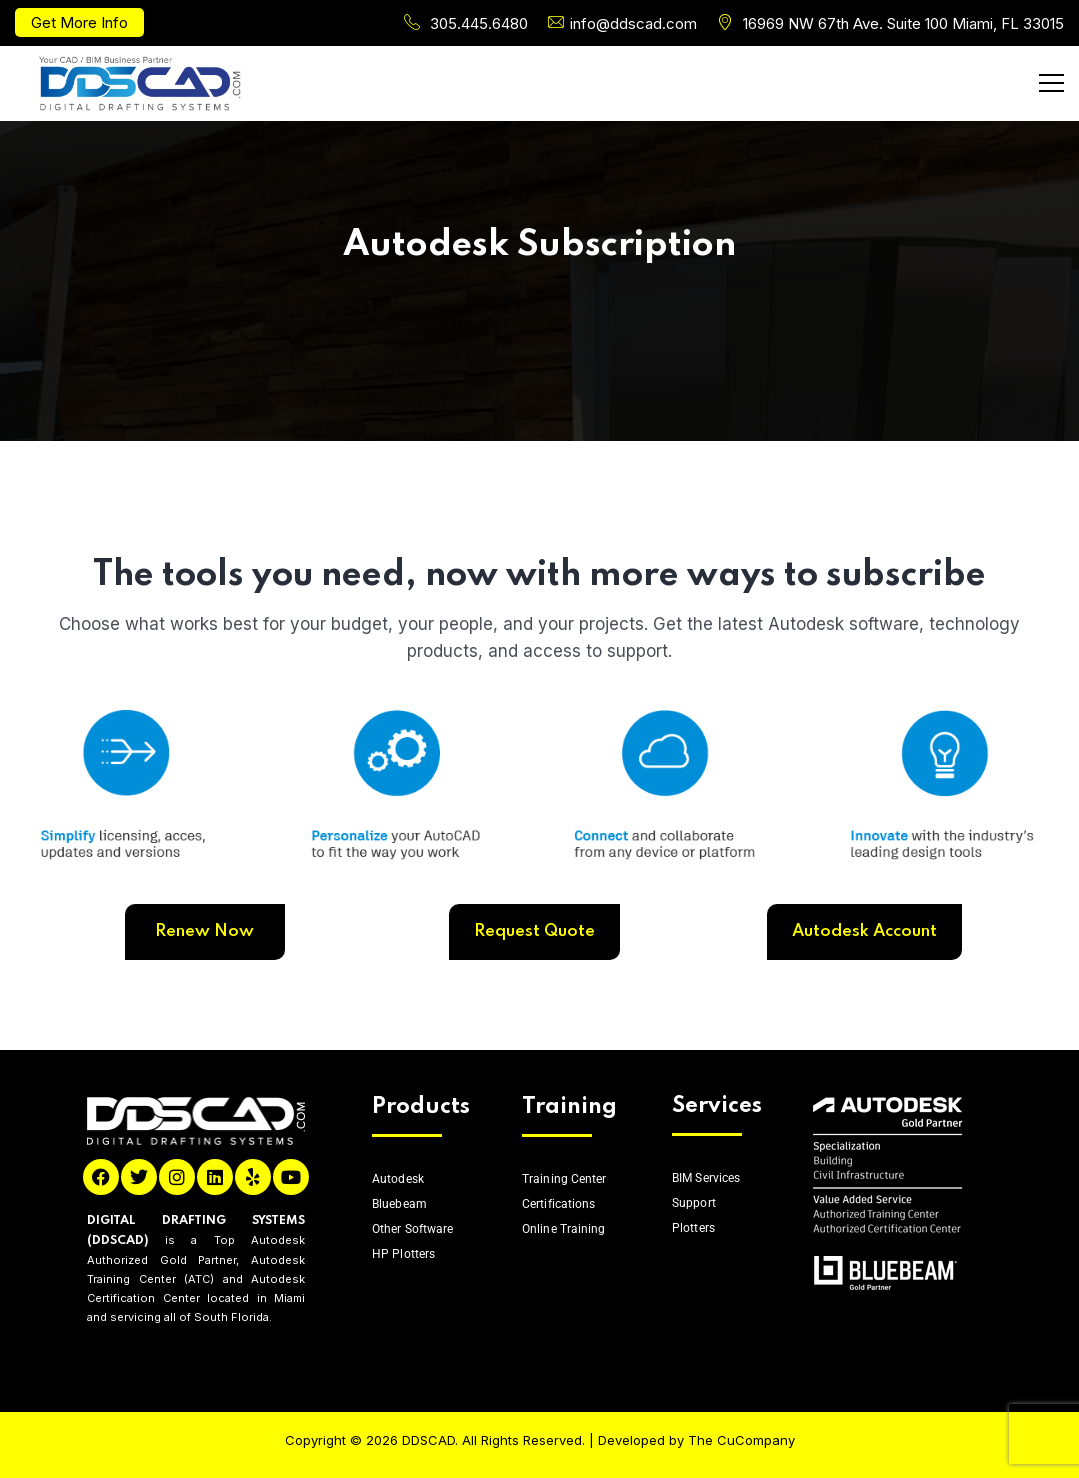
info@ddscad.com (633, 23)
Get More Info (79, 22)
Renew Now (204, 931)
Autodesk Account (864, 931)
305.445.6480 (479, 23)
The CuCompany (741, 1440)
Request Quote (534, 931)
